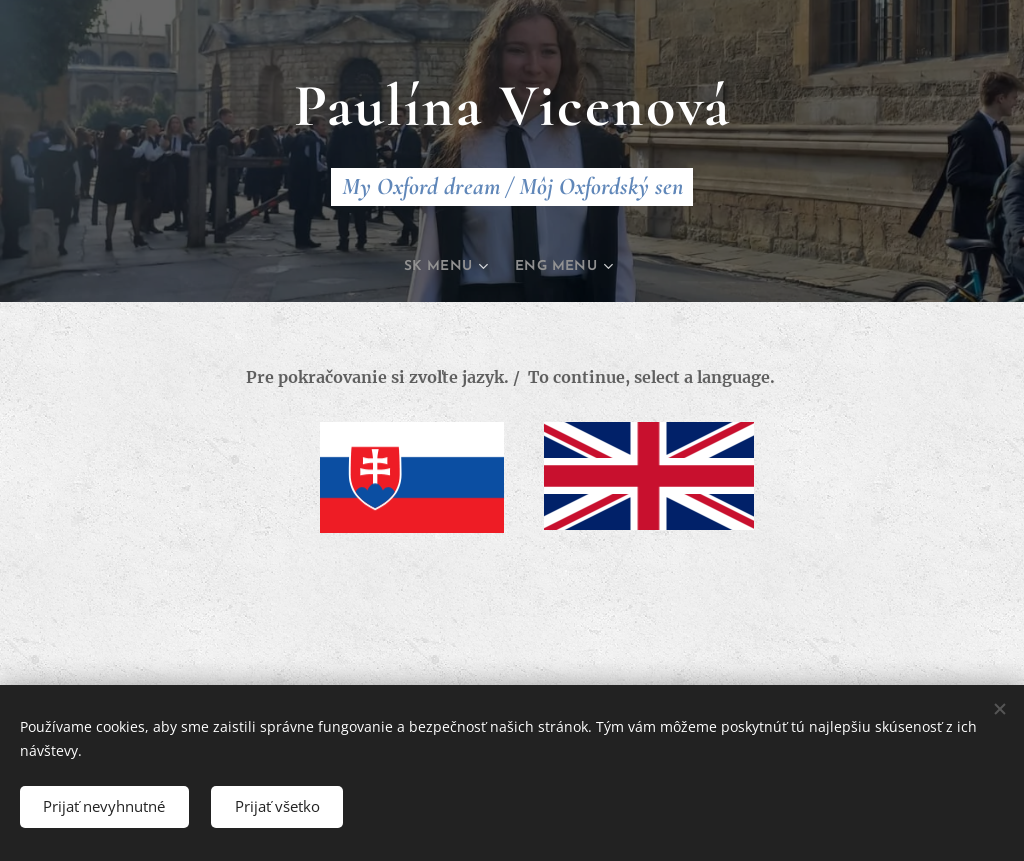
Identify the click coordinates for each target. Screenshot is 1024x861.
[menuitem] (446, 267)
